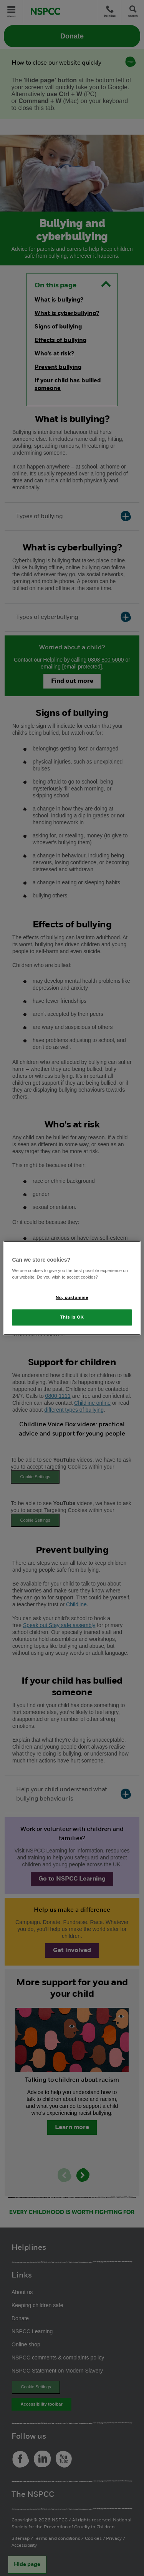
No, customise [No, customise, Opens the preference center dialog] (72, 1297)
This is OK (72, 1317)
